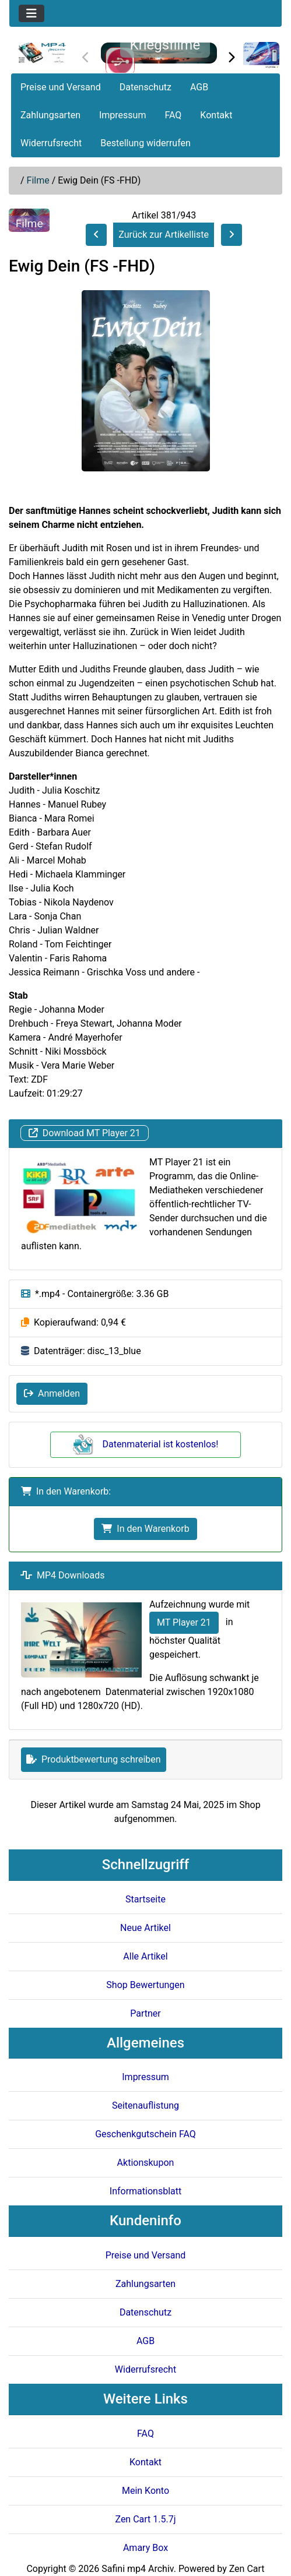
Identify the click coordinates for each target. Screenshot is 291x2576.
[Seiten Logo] (41, 53)
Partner (145, 2013)
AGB (199, 87)
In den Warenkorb (145, 1528)
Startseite (145, 1899)
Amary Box (145, 2547)
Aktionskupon (145, 2162)
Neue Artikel (145, 1927)
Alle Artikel (145, 1956)
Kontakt (216, 115)
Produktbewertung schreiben (93, 1759)
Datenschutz (145, 87)
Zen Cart (247, 2568)
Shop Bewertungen (145, 1984)
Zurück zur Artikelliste (163, 234)
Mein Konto (145, 2490)
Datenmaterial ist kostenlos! (146, 1444)
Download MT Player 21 (85, 1133)
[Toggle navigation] (31, 13)
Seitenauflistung (145, 2105)
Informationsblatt (145, 2191)
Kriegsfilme (165, 45)
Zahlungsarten (50, 115)
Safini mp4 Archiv (137, 2568)
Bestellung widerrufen (145, 143)
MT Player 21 (184, 1622)
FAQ (172, 115)
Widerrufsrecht (51, 143)
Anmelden (52, 1393)
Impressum (122, 115)
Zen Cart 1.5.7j (145, 2519)
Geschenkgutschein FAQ (145, 2134)
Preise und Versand (60, 87)
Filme (38, 180)
